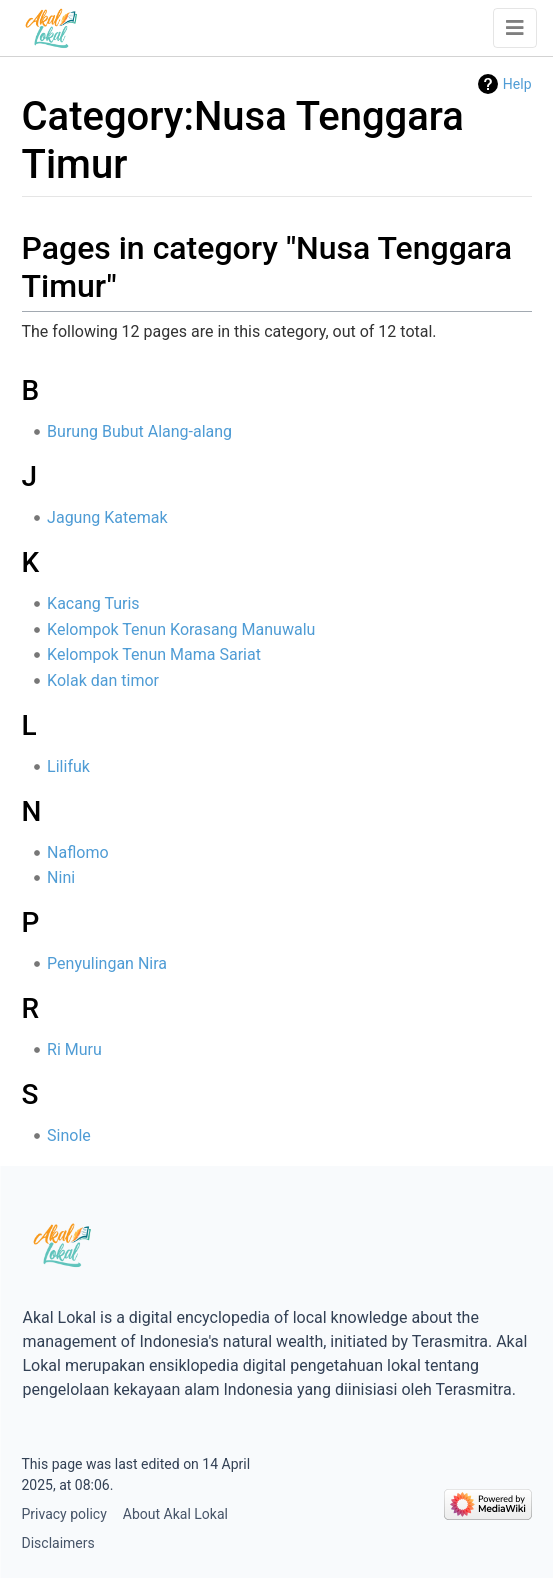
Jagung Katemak (107, 517)
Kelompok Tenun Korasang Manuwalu (181, 629)
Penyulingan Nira (107, 963)
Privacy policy (64, 1514)
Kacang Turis (93, 603)
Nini (61, 877)
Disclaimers (58, 1543)
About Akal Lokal (175, 1514)
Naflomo (77, 852)
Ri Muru (74, 1049)
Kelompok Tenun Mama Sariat (154, 654)
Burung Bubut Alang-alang (139, 431)
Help (517, 84)
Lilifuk (68, 766)
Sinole (69, 1135)
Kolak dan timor (103, 680)
